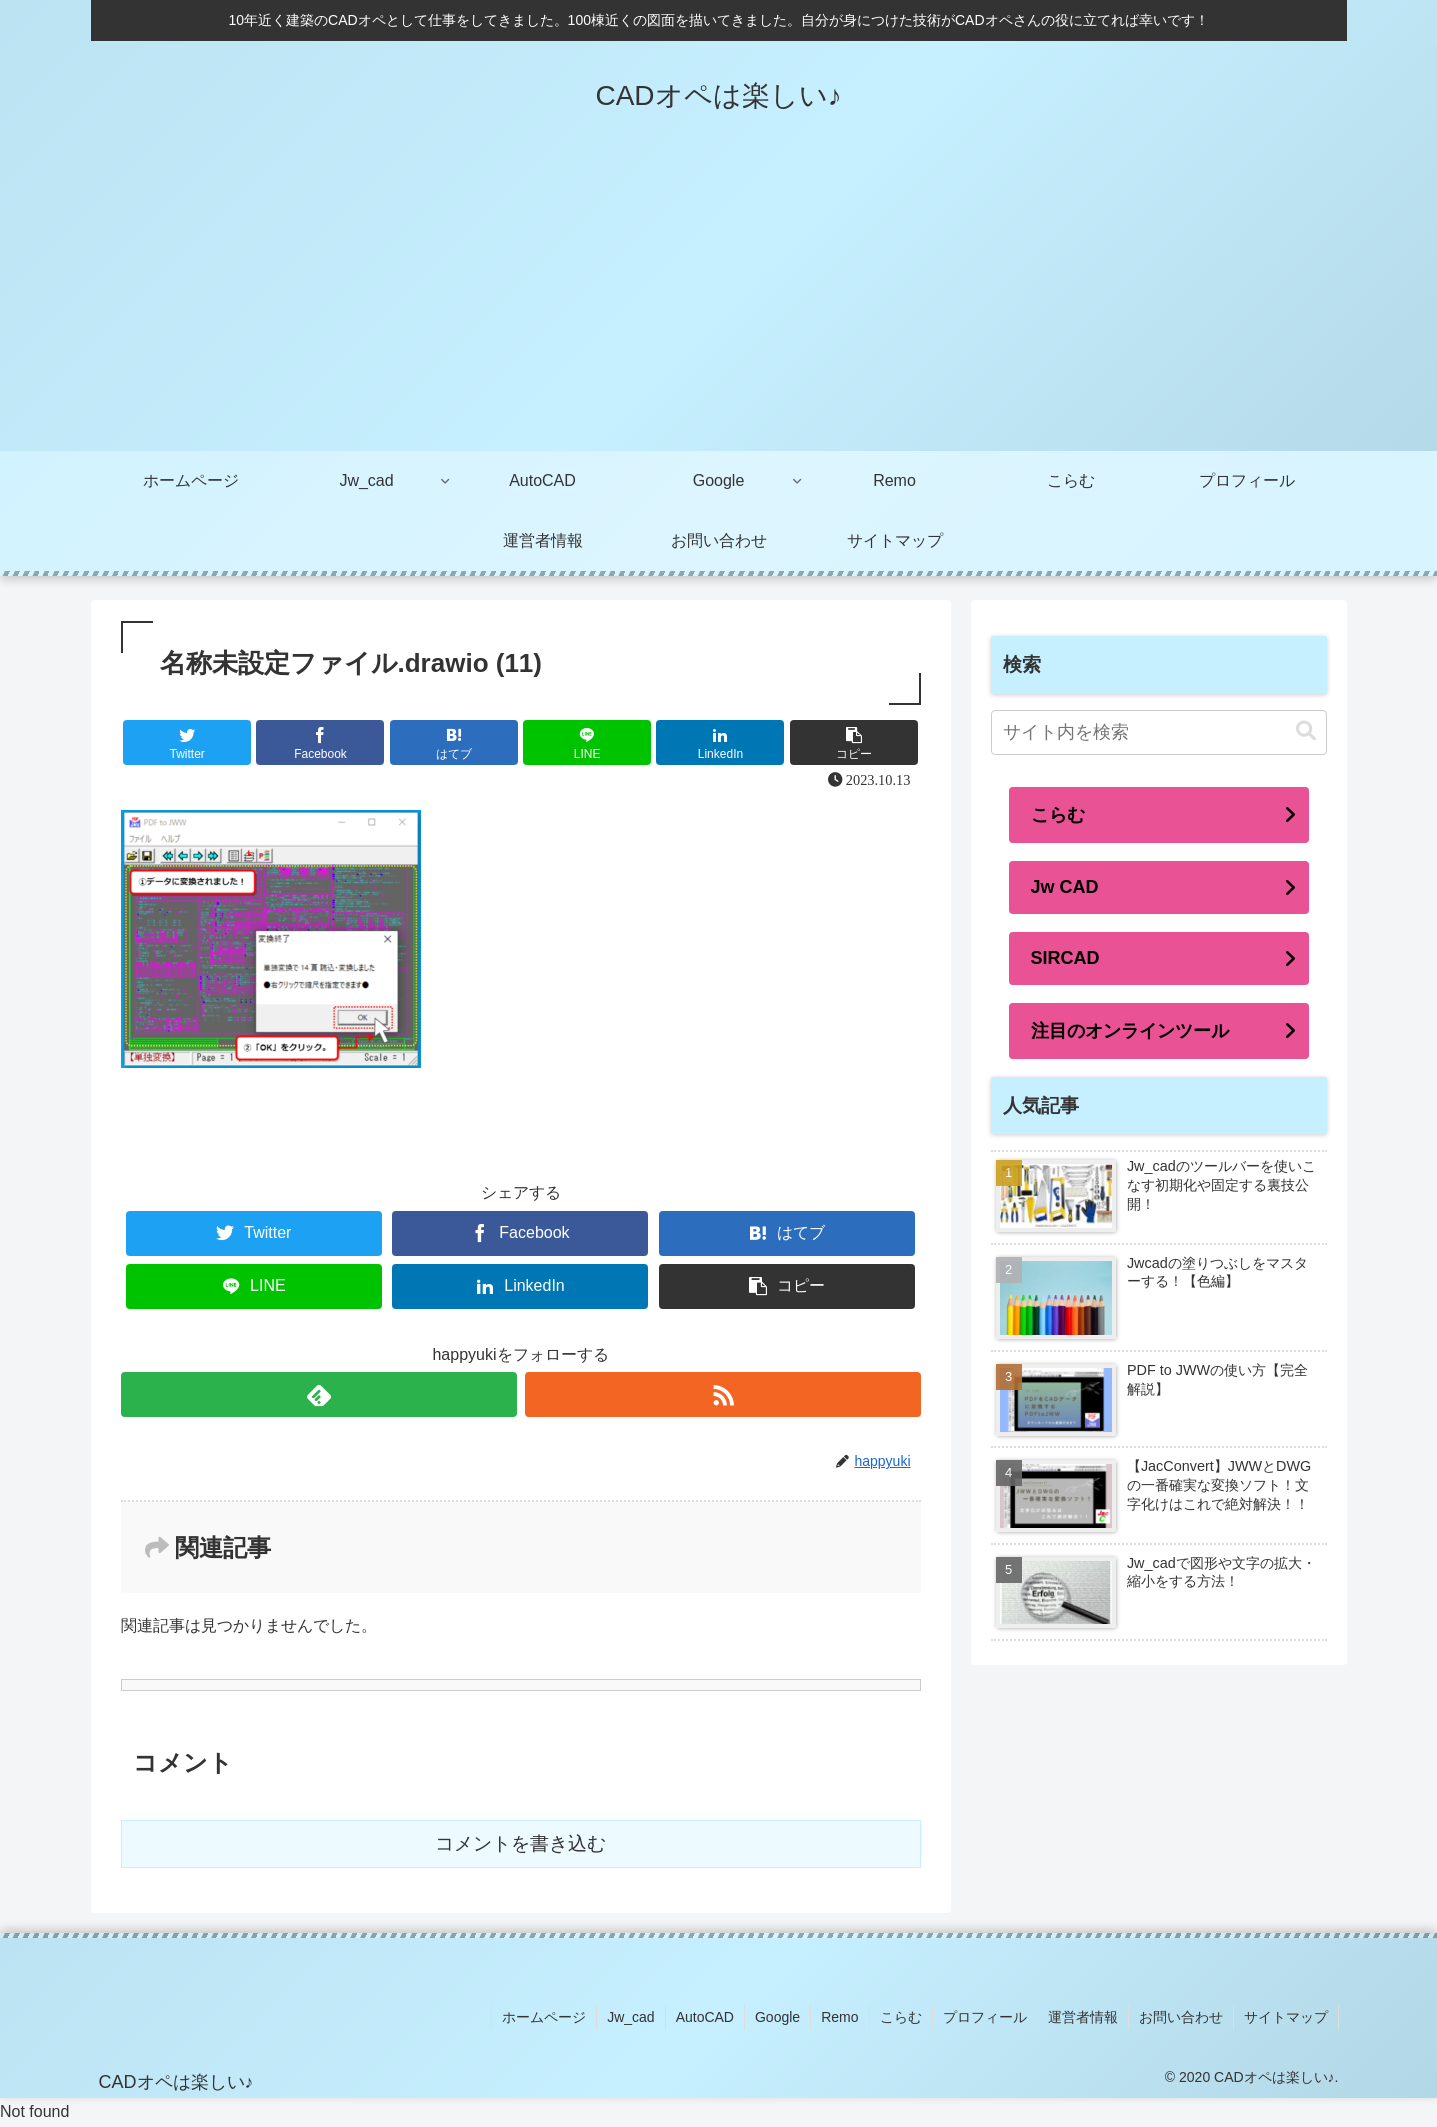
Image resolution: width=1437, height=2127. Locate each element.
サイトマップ (1286, 2017)
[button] (1306, 731)
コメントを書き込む (520, 1843)
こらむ (1058, 815)
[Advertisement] (719, 301)
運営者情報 (1083, 2017)
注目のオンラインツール (1130, 1031)
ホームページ (544, 2017)
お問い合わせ (1181, 2017)
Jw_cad (630, 2017)
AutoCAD (705, 2017)
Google (777, 2017)
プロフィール (985, 2017)
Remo (839, 2017)
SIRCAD (1065, 958)
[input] (1159, 732)
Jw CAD (1065, 887)
